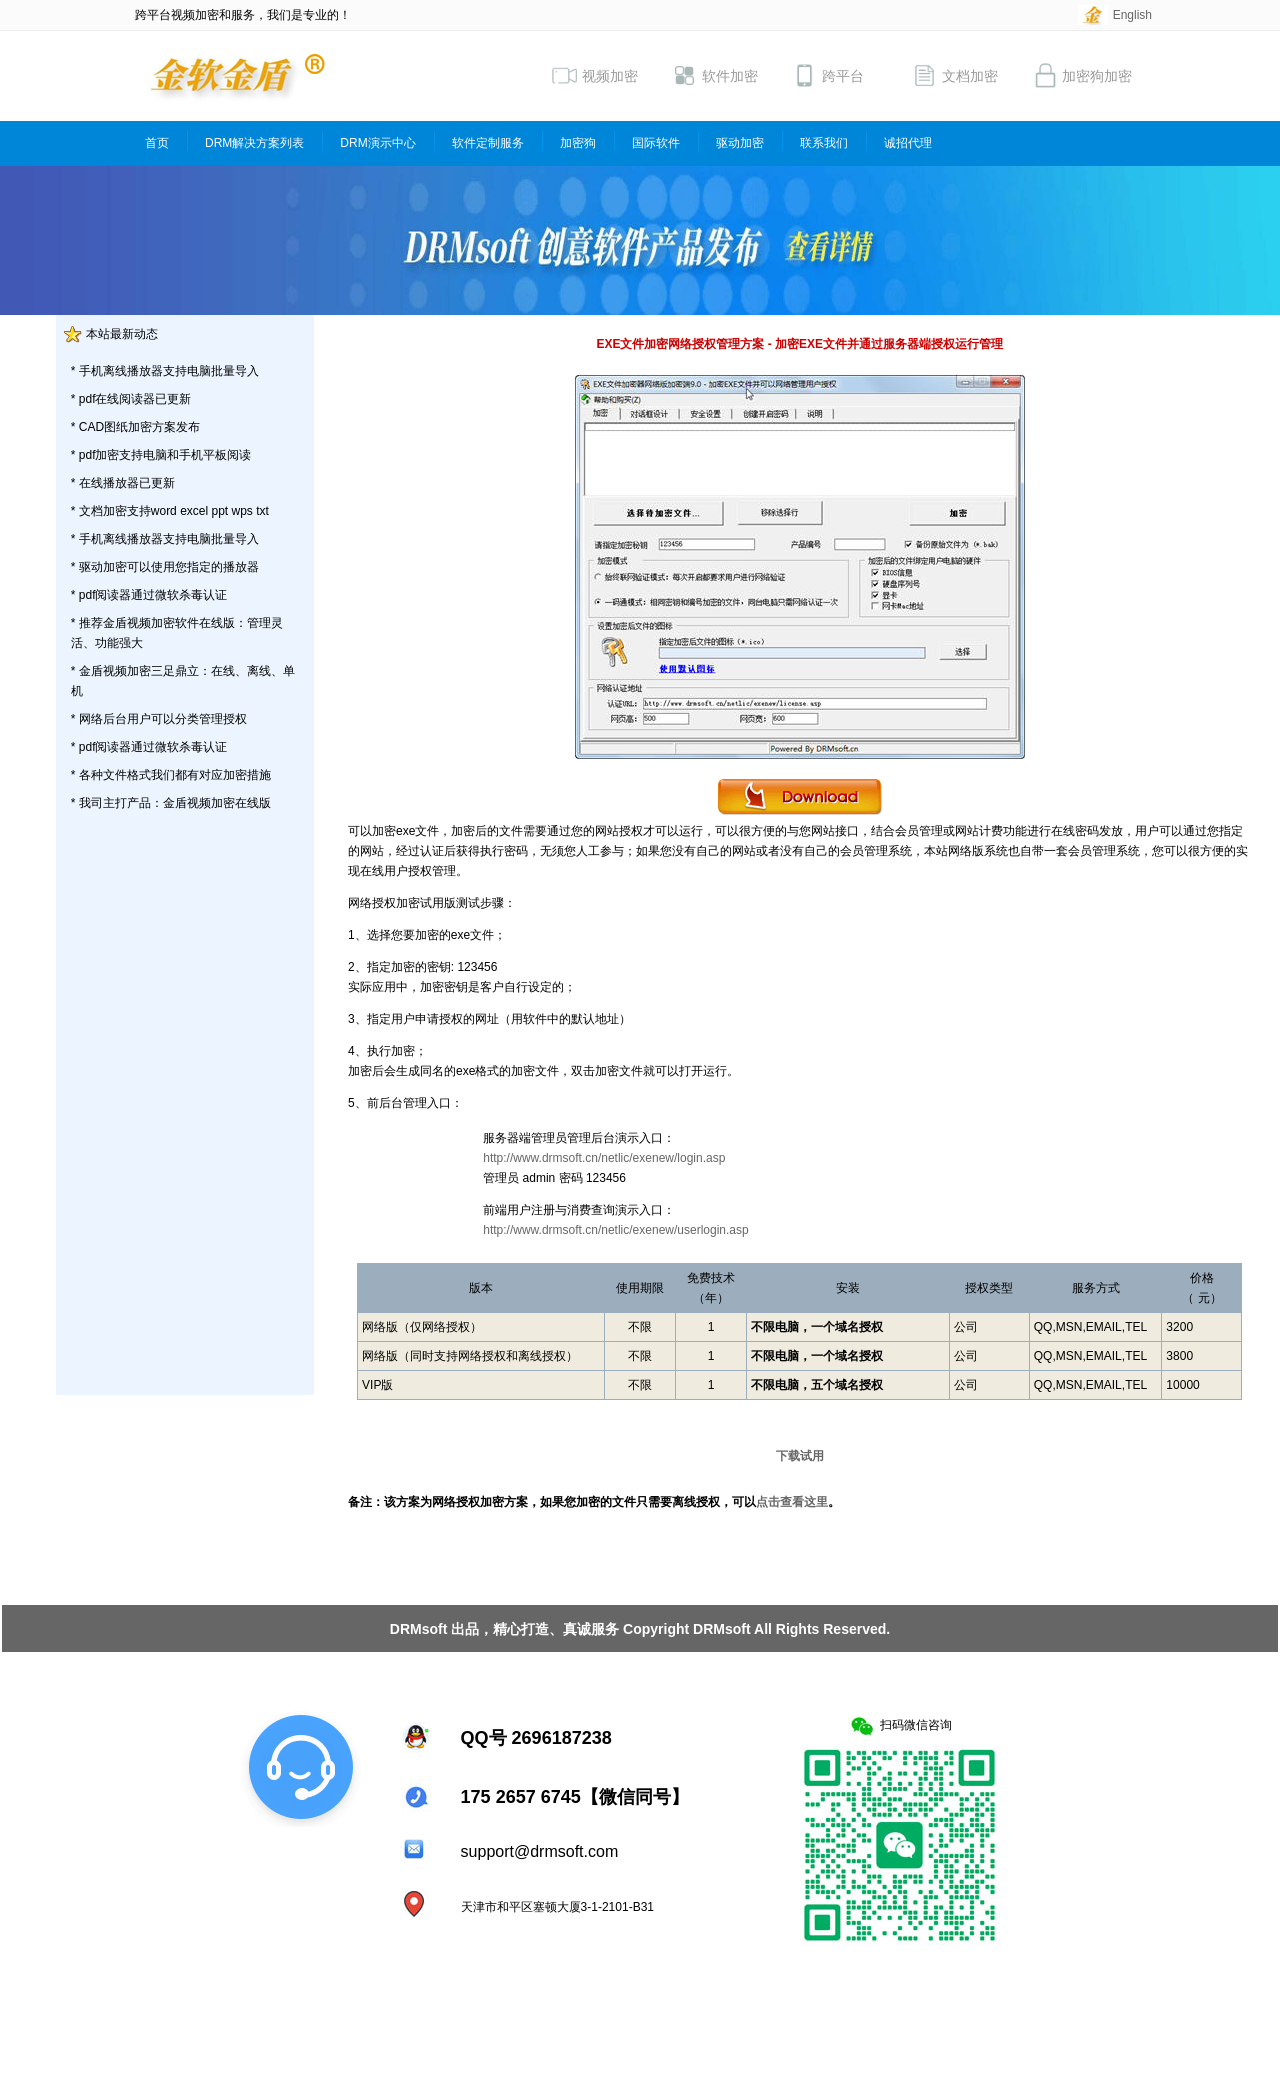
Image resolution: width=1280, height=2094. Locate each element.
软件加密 (715, 75)
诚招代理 (908, 143)
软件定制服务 (488, 143)
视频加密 (595, 75)
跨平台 (828, 75)
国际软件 (656, 143)
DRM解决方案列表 (254, 143)
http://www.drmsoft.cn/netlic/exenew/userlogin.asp (615, 1230)
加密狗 (578, 143)
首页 (157, 143)
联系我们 (824, 143)
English (1132, 15)
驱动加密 (740, 143)
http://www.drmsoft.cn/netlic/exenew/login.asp (604, 1158)
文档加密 (955, 75)
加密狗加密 (1082, 75)
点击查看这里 (792, 1502)
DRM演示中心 (377, 143)
